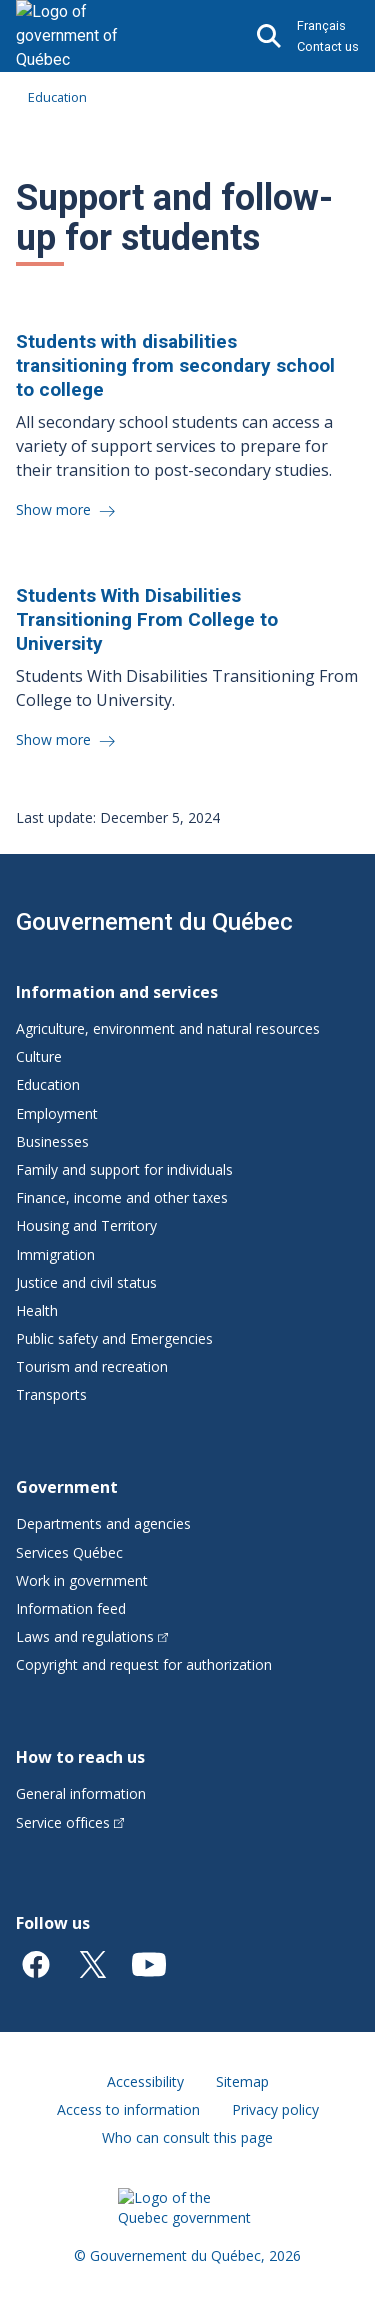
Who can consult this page (187, 2137)
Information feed (71, 1608)
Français (321, 25)
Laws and (92, 1636)
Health (37, 1310)
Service (70, 1822)
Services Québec (69, 1552)
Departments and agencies (103, 1523)
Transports (51, 1394)
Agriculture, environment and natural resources (168, 1028)
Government (67, 1487)
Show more (55, 509)
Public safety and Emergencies (114, 1338)
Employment (57, 1113)
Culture (39, 1056)
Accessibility (145, 2081)
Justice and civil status (86, 1282)
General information (81, 1793)
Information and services (117, 992)
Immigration (55, 1254)
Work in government (82, 1580)
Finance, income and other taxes (122, 1197)
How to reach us (80, 1757)
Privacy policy (275, 2109)
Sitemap (242, 2081)
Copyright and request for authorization (144, 1664)
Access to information (128, 2109)
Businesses (52, 1141)
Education (57, 97)
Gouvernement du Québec (154, 922)
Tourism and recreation (92, 1366)
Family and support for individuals (124, 1169)
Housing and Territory (86, 1225)
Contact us (328, 46)
